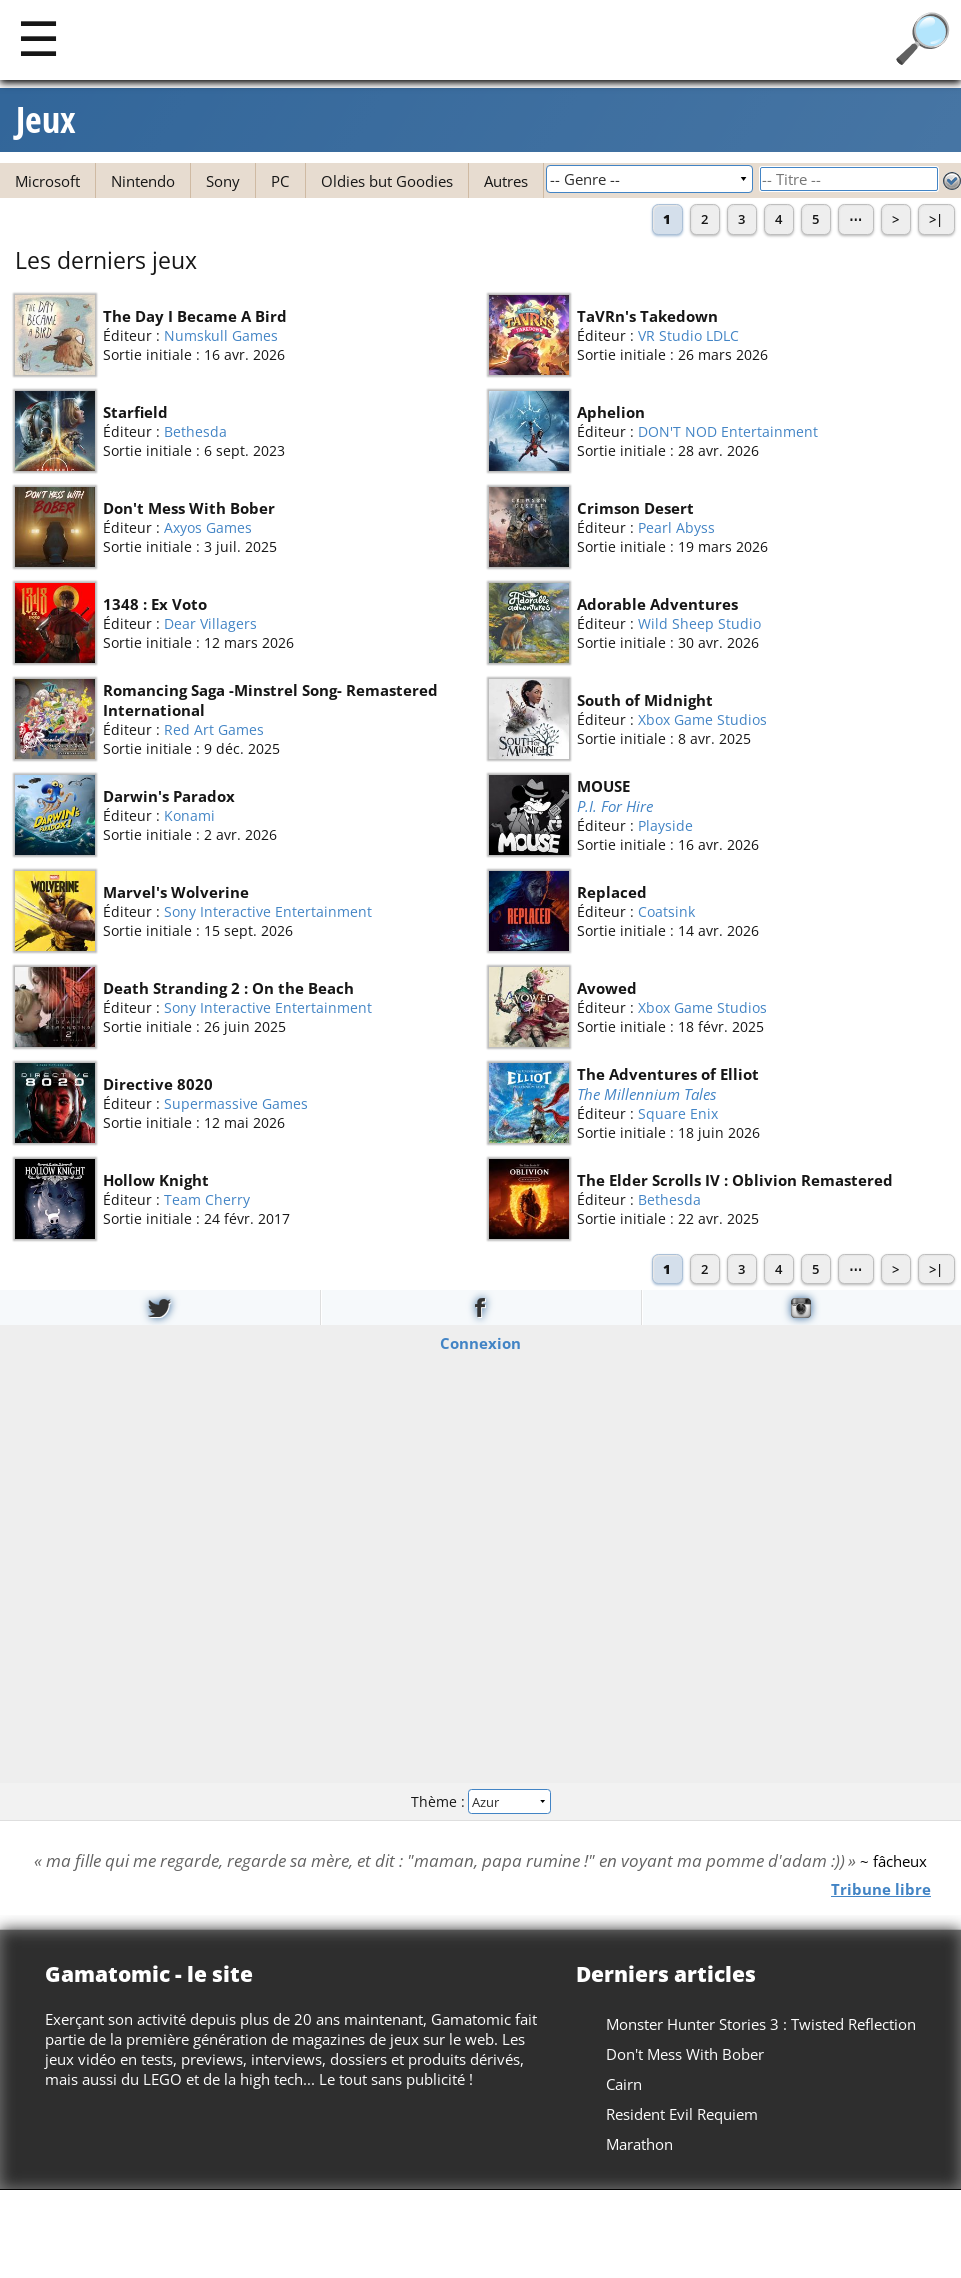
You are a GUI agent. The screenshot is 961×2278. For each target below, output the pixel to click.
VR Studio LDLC (688, 335)
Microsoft (47, 181)
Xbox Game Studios (702, 719)
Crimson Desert (635, 508)
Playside (665, 825)
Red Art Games (214, 729)
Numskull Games (221, 335)
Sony (223, 181)
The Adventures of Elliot (668, 1073)
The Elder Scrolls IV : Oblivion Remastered (735, 1180)
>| (936, 219)
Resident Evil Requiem (682, 2114)
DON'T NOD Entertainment (728, 431)
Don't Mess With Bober (189, 508)
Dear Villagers (210, 623)
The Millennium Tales (646, 1093)
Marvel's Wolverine (176, 892)
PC (280, 181)
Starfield (135, 412)
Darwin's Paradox (169, 796)
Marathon (639, 2144)
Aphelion (611, 412)
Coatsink (666, 911)
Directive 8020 (158, 1084)
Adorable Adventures (657, 604)
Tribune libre (881, 1889)
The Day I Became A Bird (195, 316)
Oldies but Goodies (387, 181)
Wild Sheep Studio (699, 623)
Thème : (480, 1800)
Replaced (612, 892)
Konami (189, 815)
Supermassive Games (236, 1103)
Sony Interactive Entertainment (268, 911)
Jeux (46, 120)
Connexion (480, 1343)
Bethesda (195, 431)
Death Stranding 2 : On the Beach (228, 988)
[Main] (38, 37)
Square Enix (678, 1113)
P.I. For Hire (615, 805)
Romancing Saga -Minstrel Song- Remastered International (270, 700)
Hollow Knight (156, 1180)
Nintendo (143, 181)
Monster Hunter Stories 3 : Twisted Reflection (761, 2024)
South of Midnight (645, 700)
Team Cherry (207, 1199)
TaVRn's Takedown (647, 316)
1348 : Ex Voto (155, 604)
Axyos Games (208, 527)
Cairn (624, 2084)
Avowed (607, 988)
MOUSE (603, 785)
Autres (506, 181)
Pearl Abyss (676, 527)
